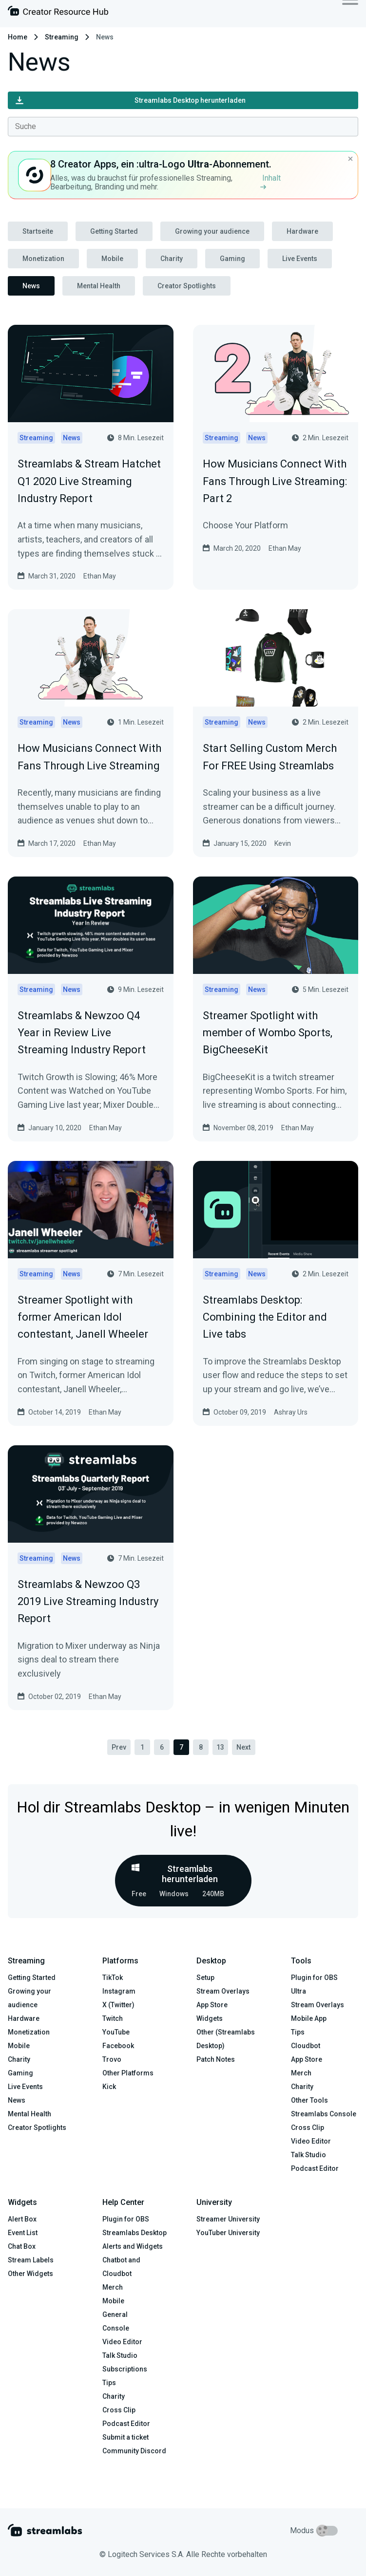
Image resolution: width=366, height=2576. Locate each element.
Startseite (37, 231)
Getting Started (114, 231)
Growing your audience (212, 231)
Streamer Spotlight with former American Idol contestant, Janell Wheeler (83, 1317)
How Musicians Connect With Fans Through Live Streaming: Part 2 (275, 481)
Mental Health (98, 286)
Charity (171, 258)
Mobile (112, 258)
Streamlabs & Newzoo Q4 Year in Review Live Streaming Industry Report (82, 1032)
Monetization (43, 258)
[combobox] (183, 126)
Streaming (61, 37)
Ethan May (99, 576)
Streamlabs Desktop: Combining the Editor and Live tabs (265, 1317)
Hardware (302, 231)
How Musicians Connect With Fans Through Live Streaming (89, 756)
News (31, 286)
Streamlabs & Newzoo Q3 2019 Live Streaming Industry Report (88, 1601)
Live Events (299, 258)
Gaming (232, 258)
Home (17, 37)
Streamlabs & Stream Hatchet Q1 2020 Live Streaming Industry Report (89, 481)
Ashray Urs (291, 1412)
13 (220, 1747)
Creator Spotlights (186, 286)
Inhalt (270, 181)
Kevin (282, 843)
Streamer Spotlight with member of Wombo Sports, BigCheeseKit (267, 1032)
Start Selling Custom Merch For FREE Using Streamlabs (270, 756)
